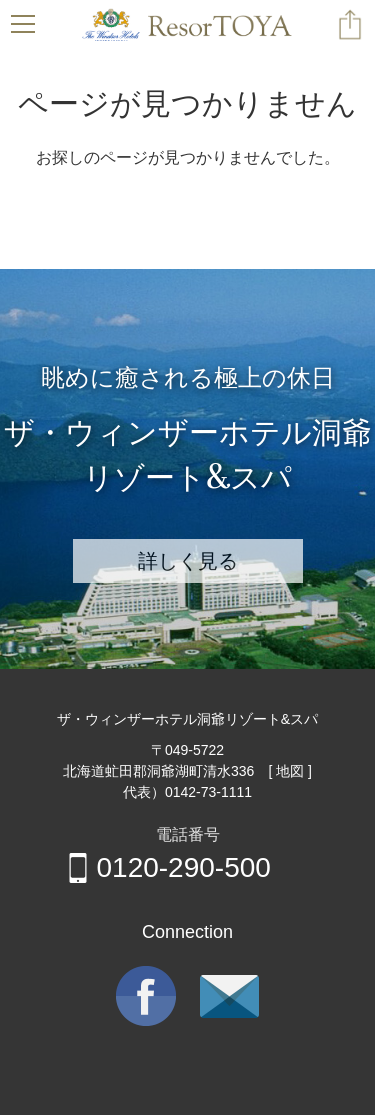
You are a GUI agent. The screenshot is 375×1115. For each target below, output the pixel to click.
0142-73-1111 (208, 792)
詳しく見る (188, 560)
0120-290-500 (167, 867)
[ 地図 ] (290, 771)
